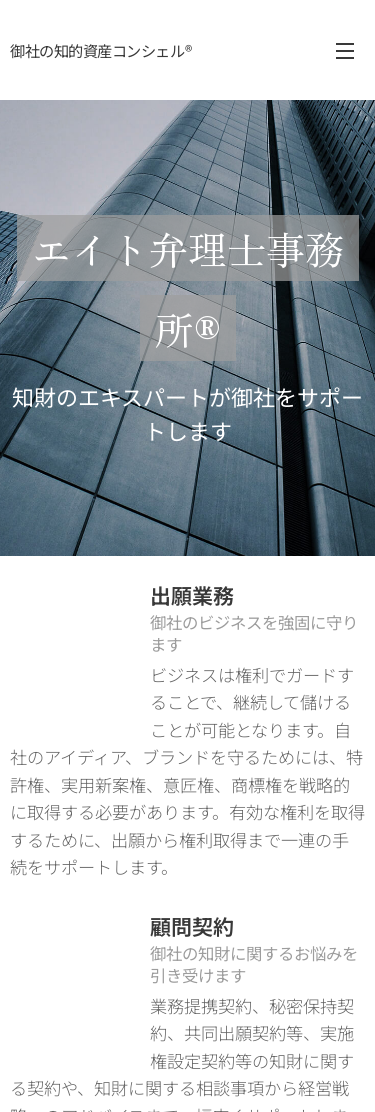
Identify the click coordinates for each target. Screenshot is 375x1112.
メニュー (345, 51)
